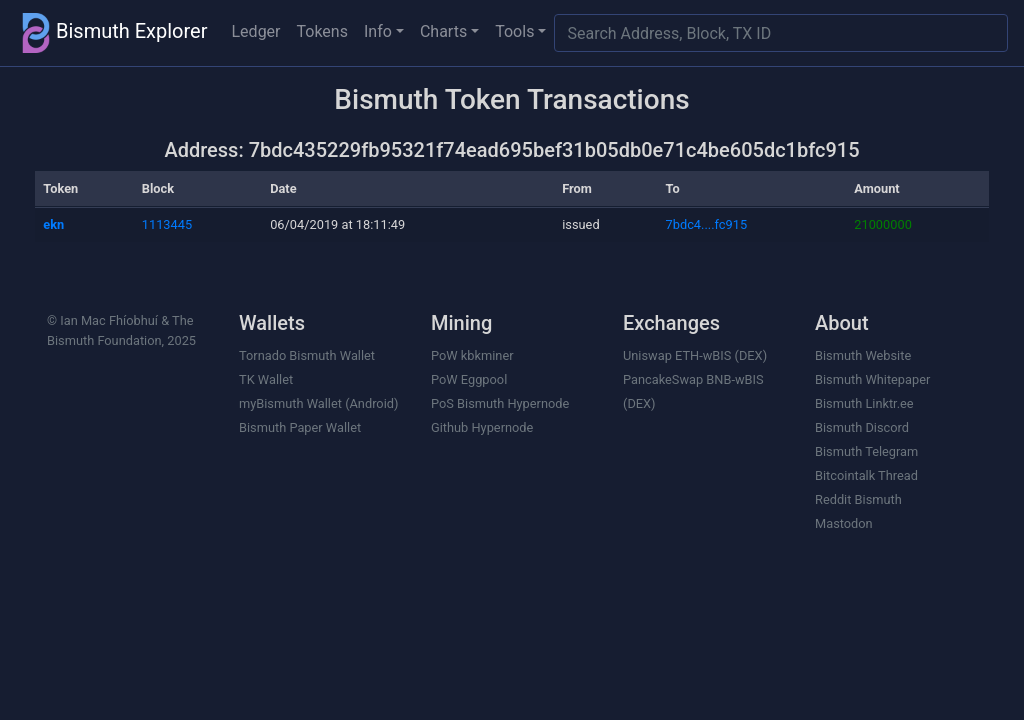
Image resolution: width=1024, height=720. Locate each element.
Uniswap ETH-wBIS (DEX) (695, 355)
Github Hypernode (482, 427)
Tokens (322, 31)
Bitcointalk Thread (866, 475)
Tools (514, 31)
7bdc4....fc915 (707, 224)
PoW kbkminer (472, 355)
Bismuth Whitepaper (872, 379)
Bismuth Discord (862, 427)
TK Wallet (266, 379)
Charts (443, 31)
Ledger (256, 31)
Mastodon (844, 523)
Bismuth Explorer (112, 33)
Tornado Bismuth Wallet (307, 355)
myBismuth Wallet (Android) (318, 403)
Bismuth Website (863, 355)
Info (378, 31)
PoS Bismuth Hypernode (500, 403)
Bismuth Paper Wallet (300, 427)
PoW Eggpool (469, 379)
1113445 (167, 224)
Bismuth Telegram (866, 451)
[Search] (781, 33)
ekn (53, 224)
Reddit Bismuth (858, 499)
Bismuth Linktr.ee (864, 403)
